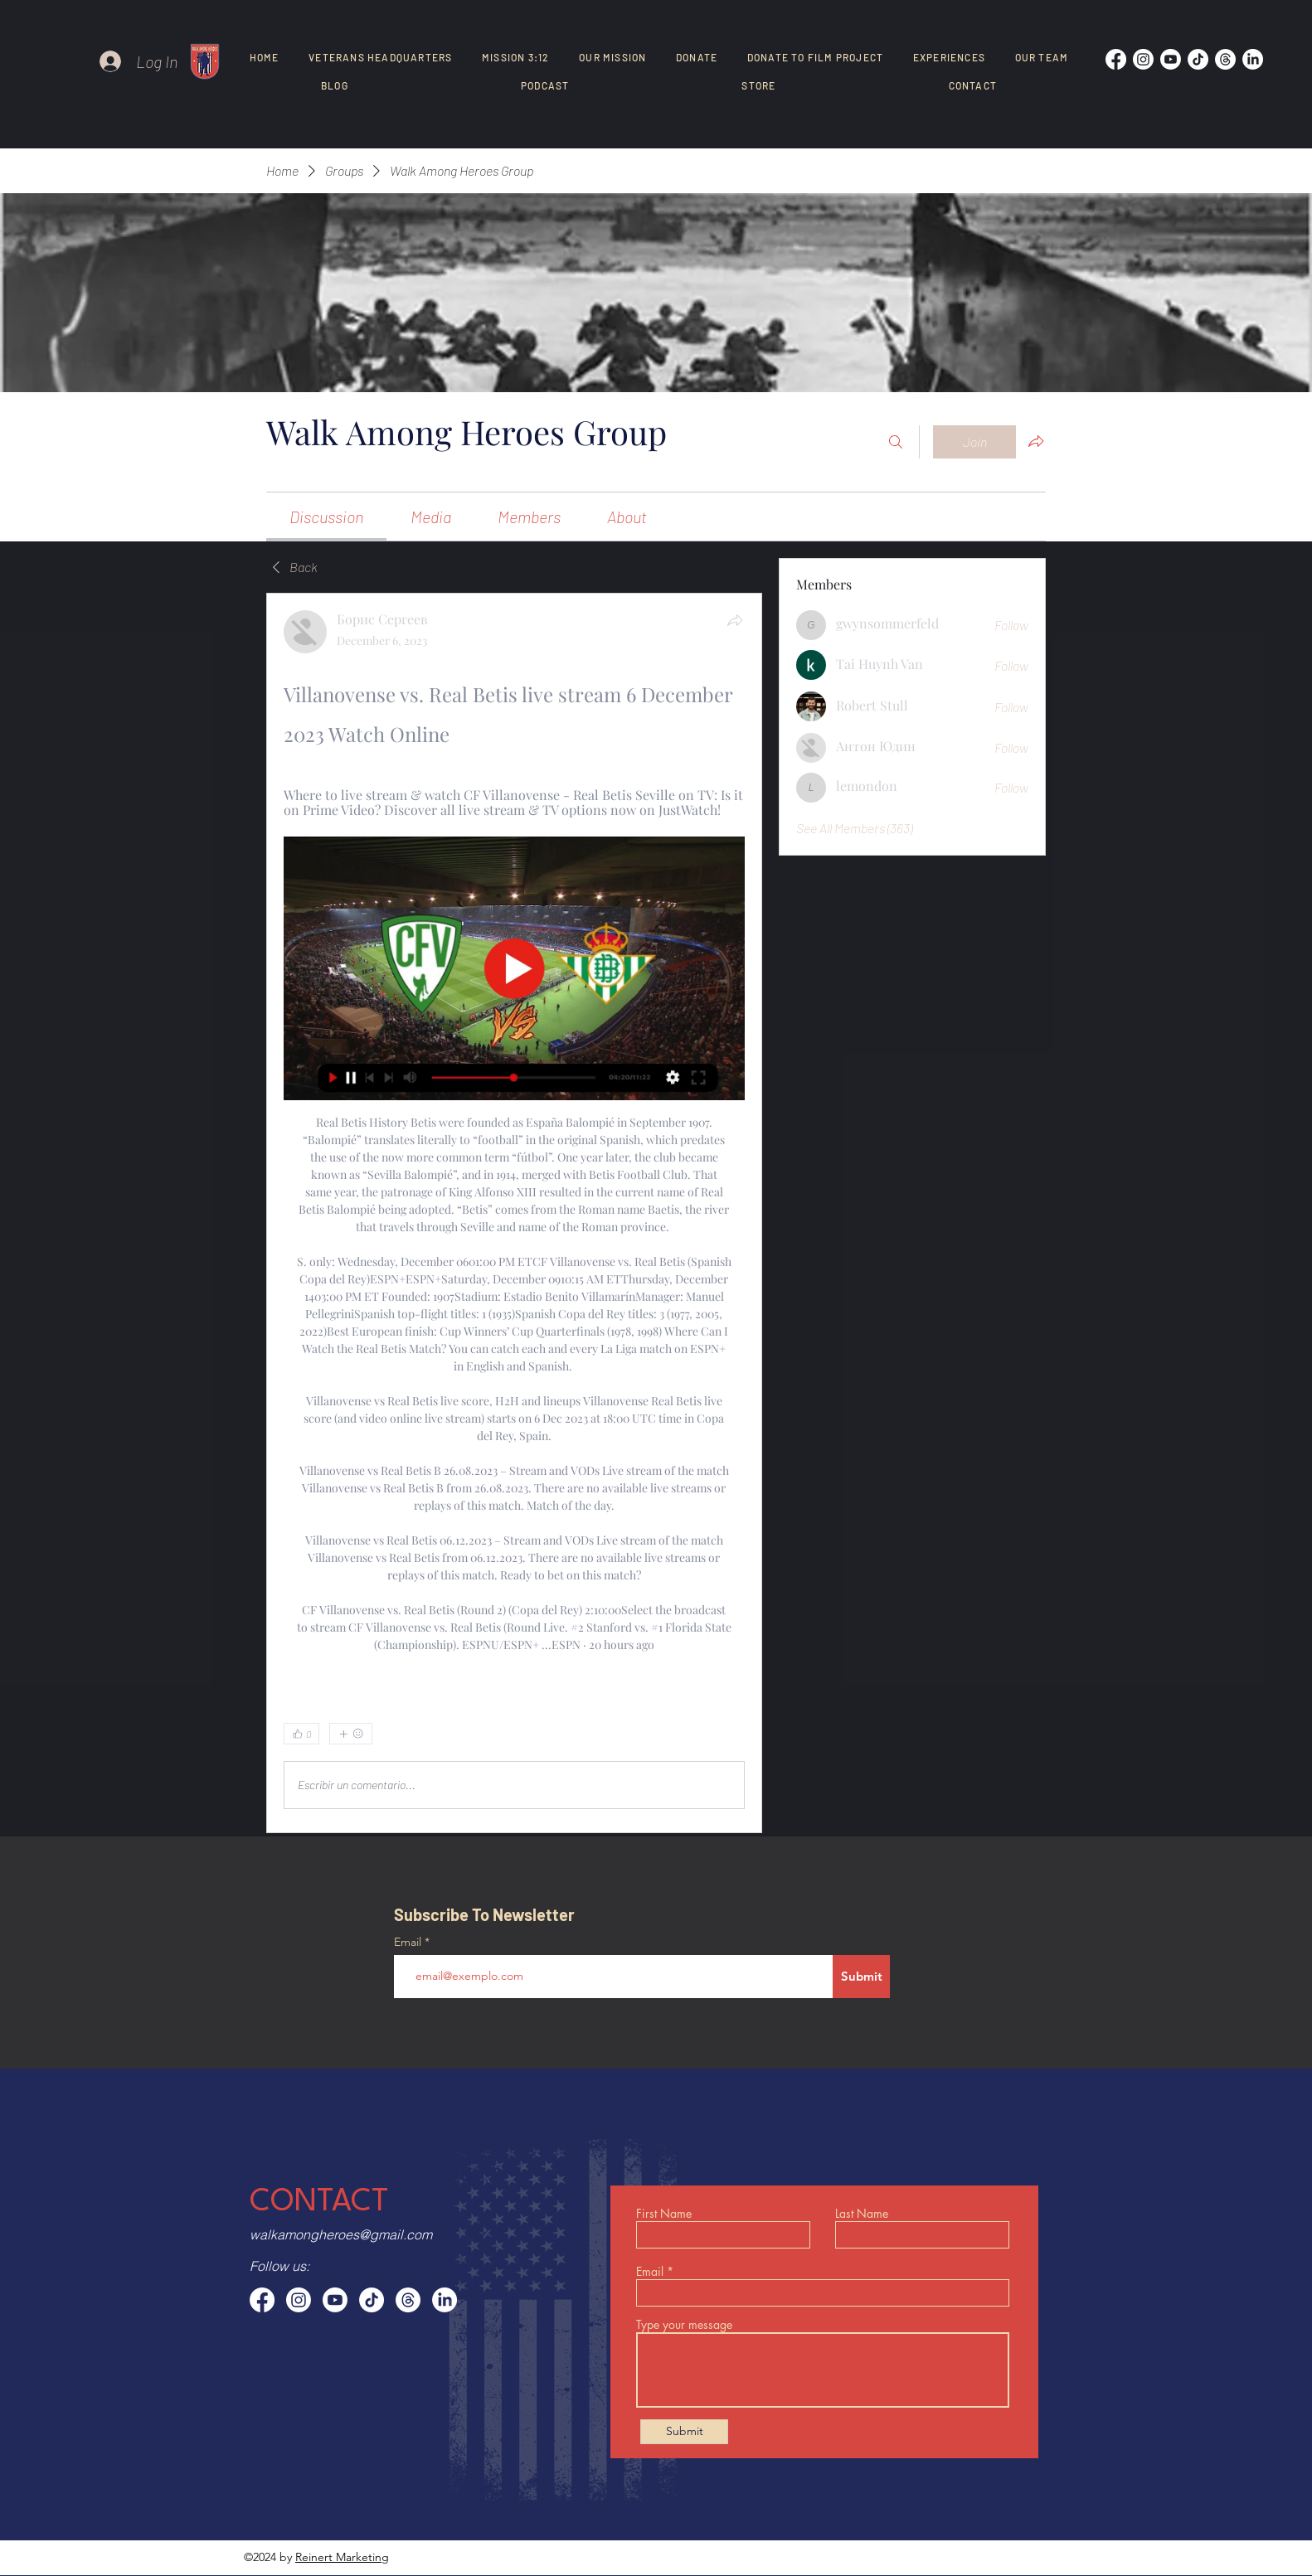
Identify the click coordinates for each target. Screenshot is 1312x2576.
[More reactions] (350, 1733)
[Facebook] (1115, 59)
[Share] (735, 620)
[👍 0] (301, 1733)
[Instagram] (1143, 59)
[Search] (896, 441)
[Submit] (861, 1976)
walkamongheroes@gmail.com (341, 2234)
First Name (664, 2213)
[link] (326, 516)
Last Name (861, 2213)
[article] (514, 1213)
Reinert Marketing (342, 2556)
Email (409, 1942)
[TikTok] (1198, 59)
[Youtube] (1170, 59)
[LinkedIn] (1252, 59)
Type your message (684, 2325)
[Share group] (1036, 441)
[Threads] (1225, 59)
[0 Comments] (701, 1733)
